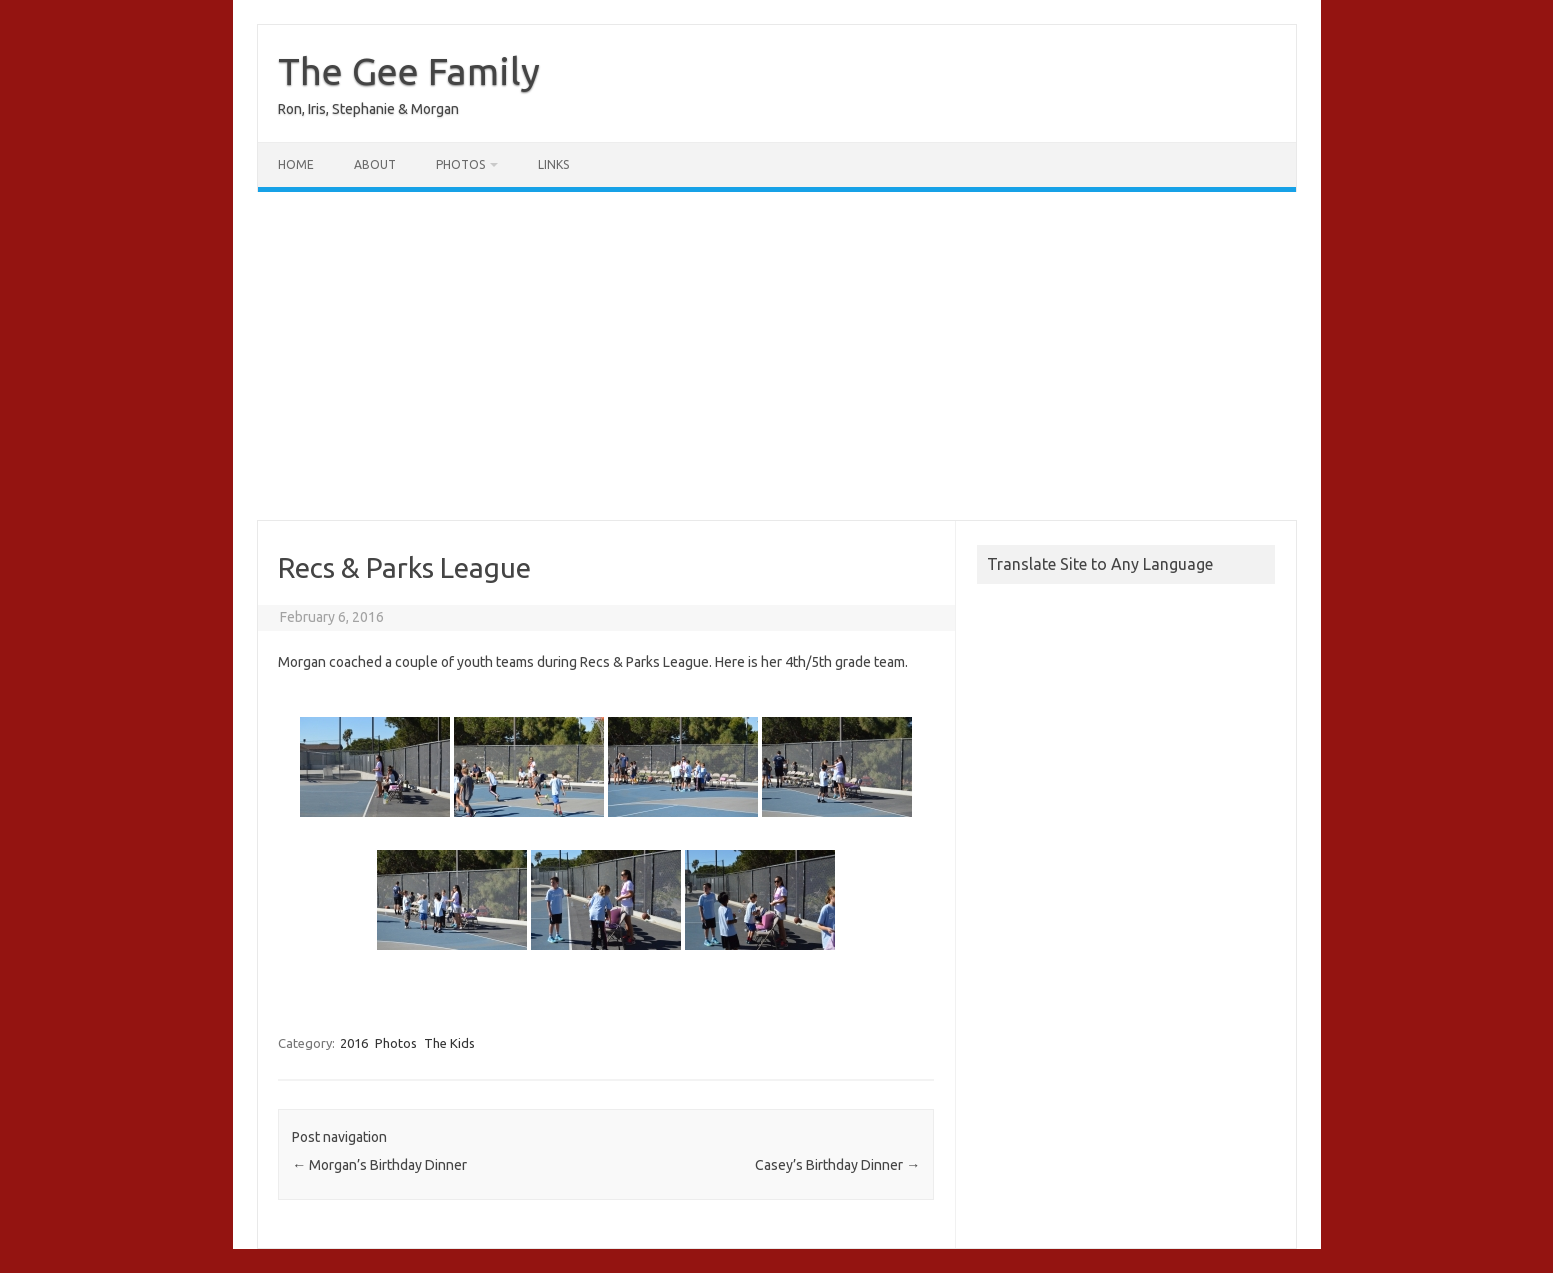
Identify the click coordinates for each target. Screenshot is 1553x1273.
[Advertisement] (777, 356)
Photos (460, 164)
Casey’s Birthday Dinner (837, 1165)
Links (553, 164)
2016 (354, 1043)
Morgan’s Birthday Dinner (379, 1165)
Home (296, 164)
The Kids (449, 1043)
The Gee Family (409, 71)
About (375, 164)
